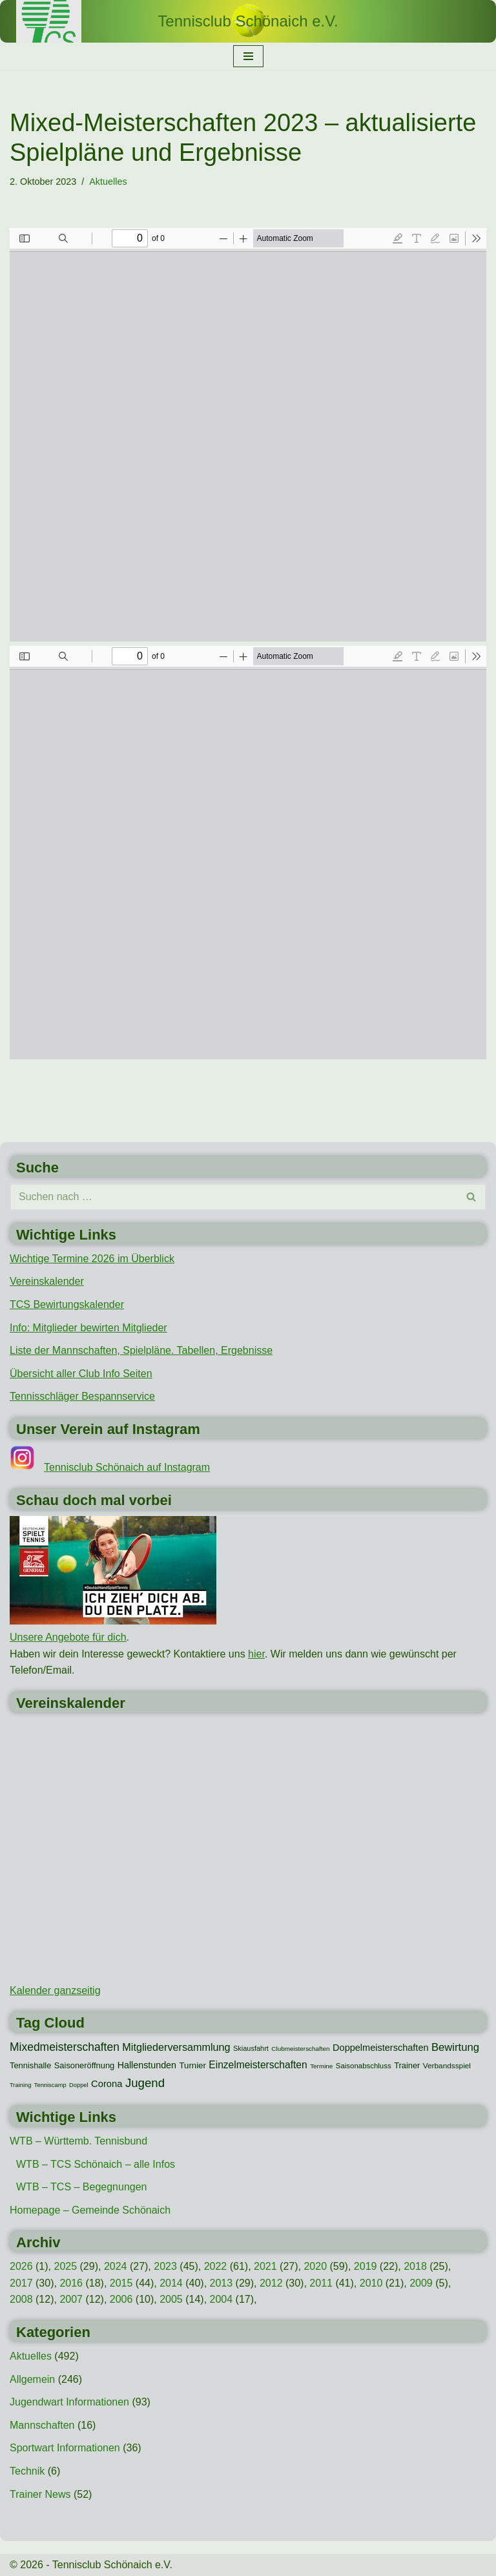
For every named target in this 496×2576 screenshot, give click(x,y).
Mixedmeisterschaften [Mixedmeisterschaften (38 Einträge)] (64, 2047)
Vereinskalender (47, 1281)
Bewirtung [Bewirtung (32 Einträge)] (455, 2047)
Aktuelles (108, 181)
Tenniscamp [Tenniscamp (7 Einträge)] (50, 2085)
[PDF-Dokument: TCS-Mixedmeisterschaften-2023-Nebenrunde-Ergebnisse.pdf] (248, 852)
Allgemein (32, 2379)
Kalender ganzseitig (55, 1990)
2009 (421, 2283)
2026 (21, 2266)
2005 (171, 2299)
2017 (21, 2283)
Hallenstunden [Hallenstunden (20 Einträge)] (147, 2065)
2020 (315, 2266)
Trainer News (40, 2494)
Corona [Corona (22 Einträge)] (106, 2084)
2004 (221, 2299)
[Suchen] (233, 1196)
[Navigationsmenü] (248, 56)
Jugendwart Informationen (69, 2401)
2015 (121, 2283)
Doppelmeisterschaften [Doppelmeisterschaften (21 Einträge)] (380, 2047)
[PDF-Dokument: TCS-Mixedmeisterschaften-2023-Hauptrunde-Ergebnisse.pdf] (248, 434)
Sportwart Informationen (65, 2447)
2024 (115, 2266)
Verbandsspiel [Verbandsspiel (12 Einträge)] (447, 2065)
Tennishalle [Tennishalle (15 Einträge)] (30, 2065)
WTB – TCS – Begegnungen (81, 2186)
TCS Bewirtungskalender (67, 1304)
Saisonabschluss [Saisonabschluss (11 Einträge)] (363, 2066)
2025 (65, 2266)
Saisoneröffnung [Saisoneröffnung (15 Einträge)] (84, 2065)
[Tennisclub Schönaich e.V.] (248, 21)
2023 (165, 2266)
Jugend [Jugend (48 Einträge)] (145, 2083)
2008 (21, 2299)
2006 (121, 2299)
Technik (27, 2471)
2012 (271, 2283)
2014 (171, 2283)
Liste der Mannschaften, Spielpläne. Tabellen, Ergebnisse (141, 1350)
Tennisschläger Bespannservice (82, 1396)
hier (256, 1653)
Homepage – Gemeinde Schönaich (90, 2210)
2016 (71, 2283)
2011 (321, 2283)
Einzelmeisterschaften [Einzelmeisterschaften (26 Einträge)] (258, 2064)
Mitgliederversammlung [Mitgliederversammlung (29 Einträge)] (176, 2047)
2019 (365, 2266)
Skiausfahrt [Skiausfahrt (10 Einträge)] (251, 2048)
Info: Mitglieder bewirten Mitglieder (88, 1327)
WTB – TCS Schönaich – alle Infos (95, 2164)
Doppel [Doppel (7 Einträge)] (78, 2085)
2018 (415, 2266)
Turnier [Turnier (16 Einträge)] (192, 2065)
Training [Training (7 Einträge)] (20, 2085)
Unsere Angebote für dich (68, 1637)
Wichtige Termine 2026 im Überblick (92, 1258)
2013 (221, 2283)
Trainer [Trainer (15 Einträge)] (407, 2065)
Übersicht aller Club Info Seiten (81, 1373)
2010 (371, 2283)
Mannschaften (42, 2425)
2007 (71, 2299)
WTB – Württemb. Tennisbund (78, 2140)
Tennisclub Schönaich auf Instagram (127, 1467)
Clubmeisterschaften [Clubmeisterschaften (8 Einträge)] (300, 2048)
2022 (215, 2266)
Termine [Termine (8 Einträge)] (321, 2066)
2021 (265, 2266)
